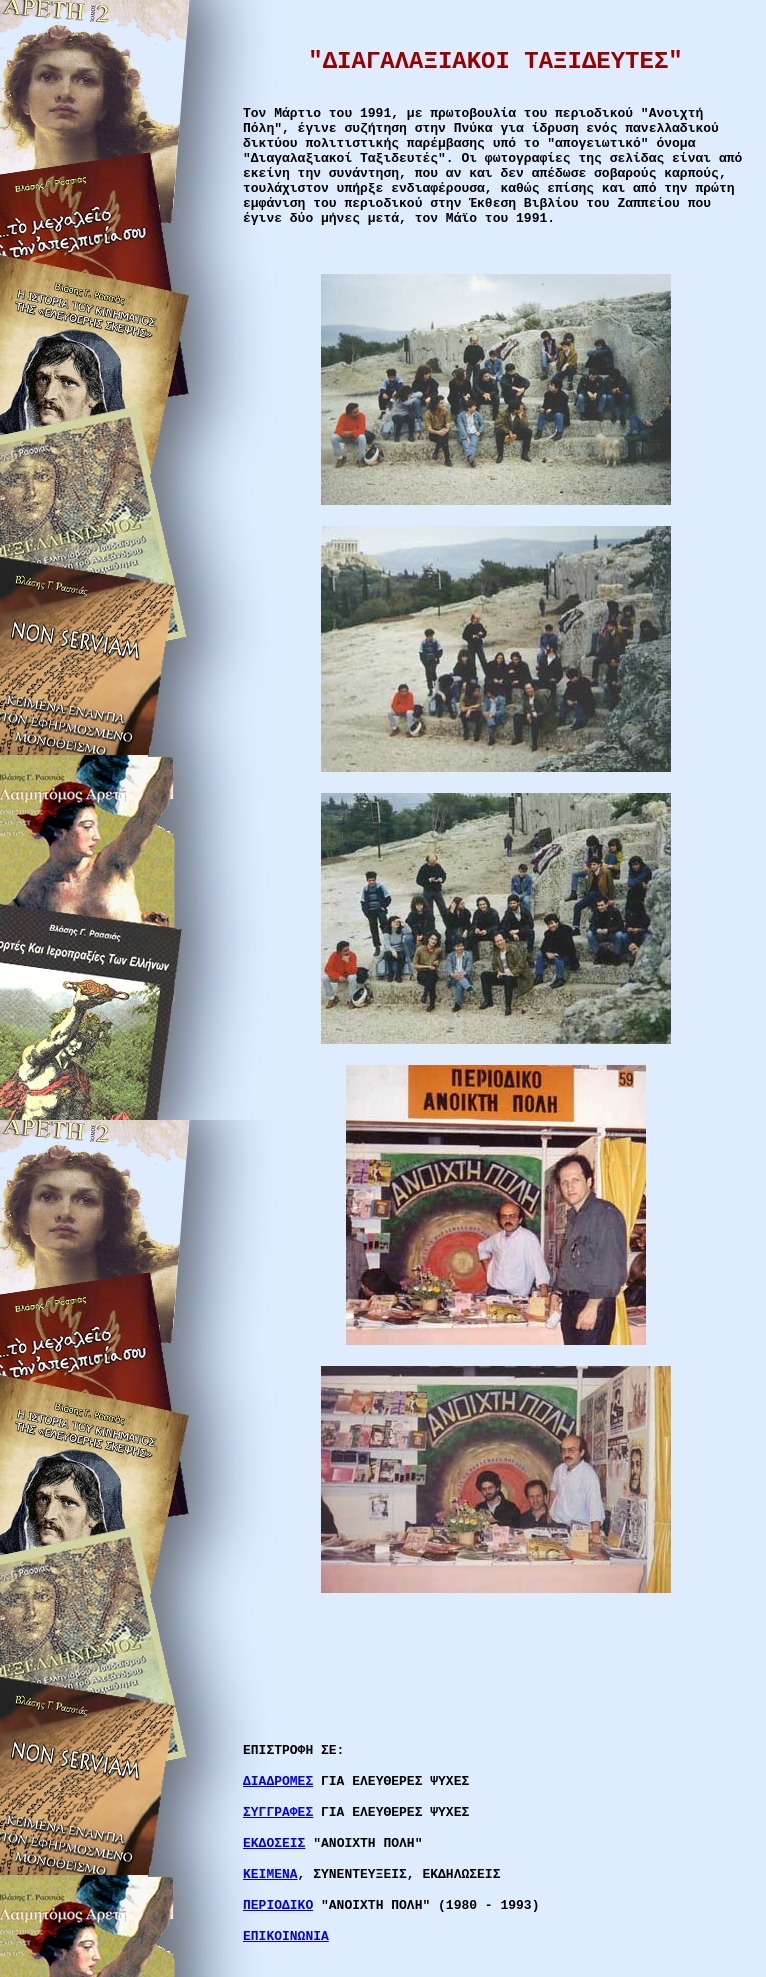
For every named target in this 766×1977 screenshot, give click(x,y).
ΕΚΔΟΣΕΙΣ (274, 1843)
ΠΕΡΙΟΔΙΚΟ (278, 1905)
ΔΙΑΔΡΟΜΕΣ (278, 1781)
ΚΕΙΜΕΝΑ (270, 1874)
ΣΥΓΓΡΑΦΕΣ (278, 1812)
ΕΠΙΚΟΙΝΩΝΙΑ (286, 1936)
